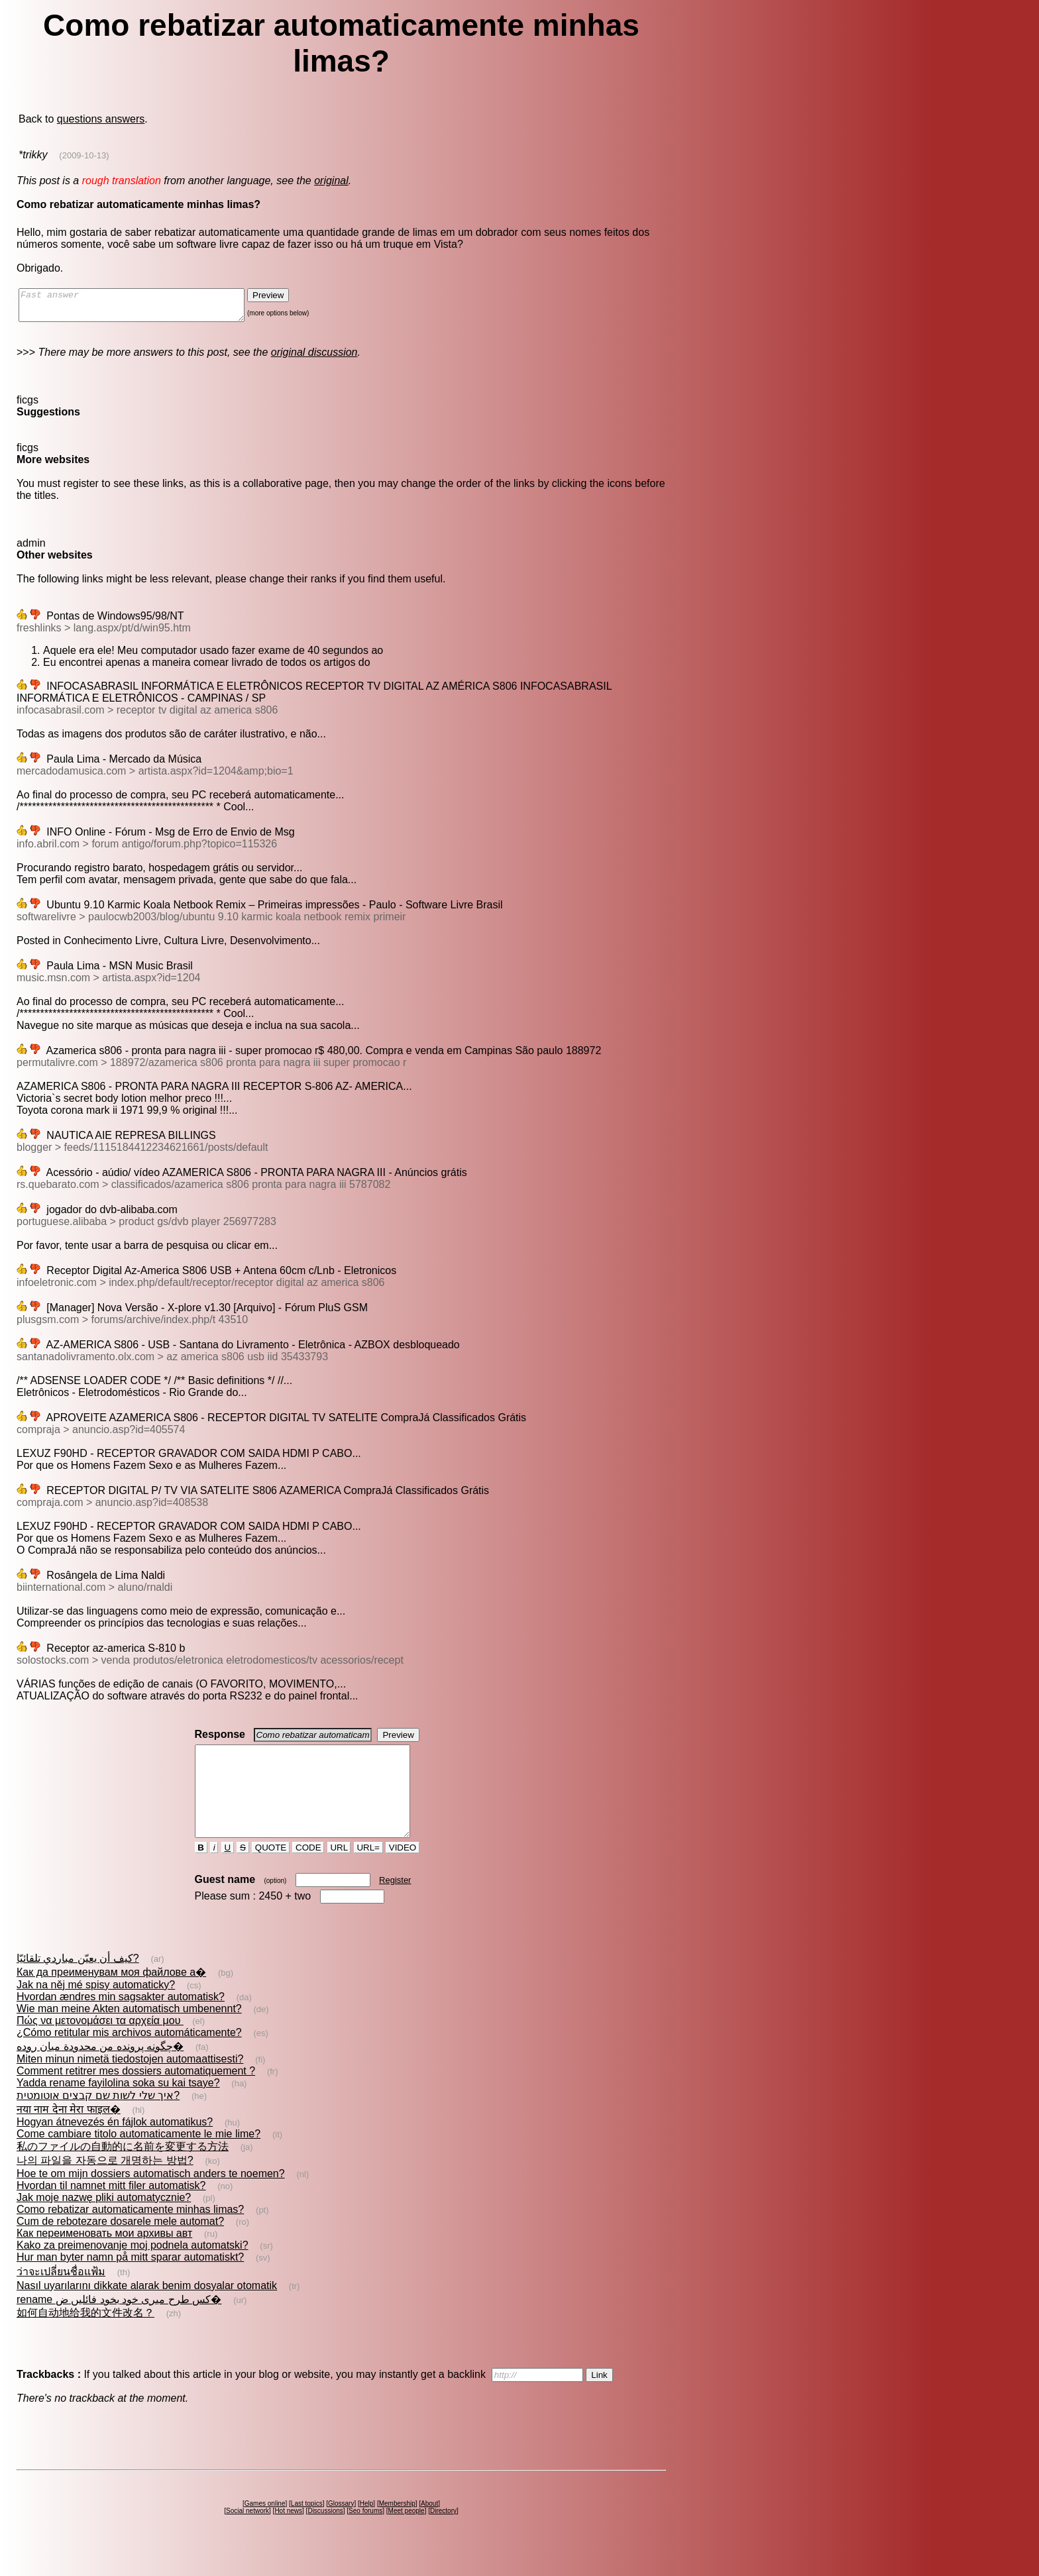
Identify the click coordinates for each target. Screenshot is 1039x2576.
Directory (443, 2534)
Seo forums (365, 2534)
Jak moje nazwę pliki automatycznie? (104, 2221)
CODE (308, 1871)
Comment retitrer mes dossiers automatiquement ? (136, 2094)
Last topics (307, 2527)
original (331, 180)
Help (367, 2527)
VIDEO (402, 1871)
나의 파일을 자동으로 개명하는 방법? (105, 2184)
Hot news (288, 2534)
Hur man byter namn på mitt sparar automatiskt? (130, 2280)
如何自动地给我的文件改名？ (85, 2336)
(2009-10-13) (84, 155)
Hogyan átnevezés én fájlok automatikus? (115, 2145)
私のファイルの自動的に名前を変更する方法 (123, 2170)
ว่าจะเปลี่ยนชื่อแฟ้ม (61, 2295)
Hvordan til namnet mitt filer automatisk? (111, 2209)
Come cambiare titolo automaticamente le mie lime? (138, 2157)
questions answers (101, 119)
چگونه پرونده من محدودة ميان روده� (100, 2070)
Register (395, 1904)
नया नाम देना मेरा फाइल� (69, 2133)
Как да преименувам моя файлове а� (111, 1996)
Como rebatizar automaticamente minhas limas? (130, 2233)
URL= (368, 1871)
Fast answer (145, 308)
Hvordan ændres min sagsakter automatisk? (121, 2020)
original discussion (314, 358)
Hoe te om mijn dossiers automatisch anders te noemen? (151, 2197)
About (429, 2527)
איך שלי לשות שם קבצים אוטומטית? (98, 2119)
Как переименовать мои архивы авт (104, 2257)
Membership (397, 2527)
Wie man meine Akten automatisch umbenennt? (129, 2032)
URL (339, 1871)
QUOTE (270, 1871)
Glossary (341, 2527)
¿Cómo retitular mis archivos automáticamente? (129, 2056)
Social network (247, 2534)
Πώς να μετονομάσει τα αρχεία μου (100, 2044)
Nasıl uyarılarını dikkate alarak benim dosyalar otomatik (147, 2309)
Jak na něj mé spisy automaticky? (96, 2008)
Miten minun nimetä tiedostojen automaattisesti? (130, 2082)
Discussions (325, 2534)
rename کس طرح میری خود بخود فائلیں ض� (119, 2323)
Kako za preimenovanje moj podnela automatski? (132, 2269)
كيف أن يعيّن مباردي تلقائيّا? (78, 1982)
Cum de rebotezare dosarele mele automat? (120, 2245)
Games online (265, 2527)
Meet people (406, 2534)
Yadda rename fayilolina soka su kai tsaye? (118, 2106)
